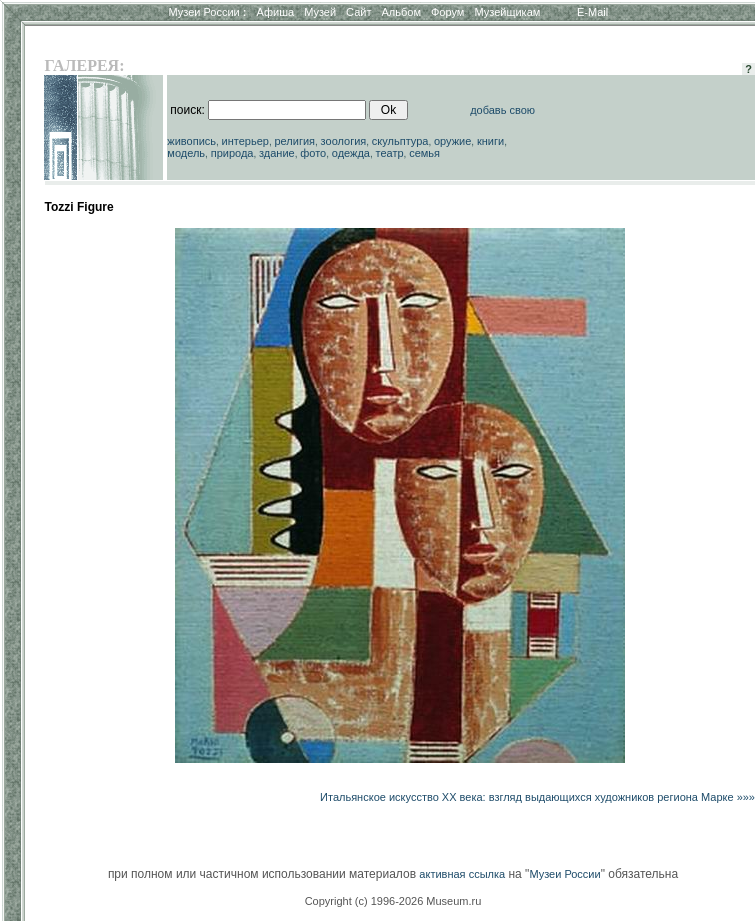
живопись (191, 141)
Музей (320, 12)
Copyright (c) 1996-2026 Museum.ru (393, 901)
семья (424, 153)
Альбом (401, 12)
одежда (351, 153)
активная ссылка (462, 874)
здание (277, 153)
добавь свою (502, 110)
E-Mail (592, 12)
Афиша (276, 12)
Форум (447, 12)
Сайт (358, 12)
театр (390, 153)
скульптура (400, 141)
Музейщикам (507, 12)
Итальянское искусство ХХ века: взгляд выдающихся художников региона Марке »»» (537, 797)
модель (186, 153)
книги (490, 141)
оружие (452, 141)
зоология (344, 141)
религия (295, 141)
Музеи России (207, 12)
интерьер (245, 141)
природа (232, 153)
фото (313, 153)
